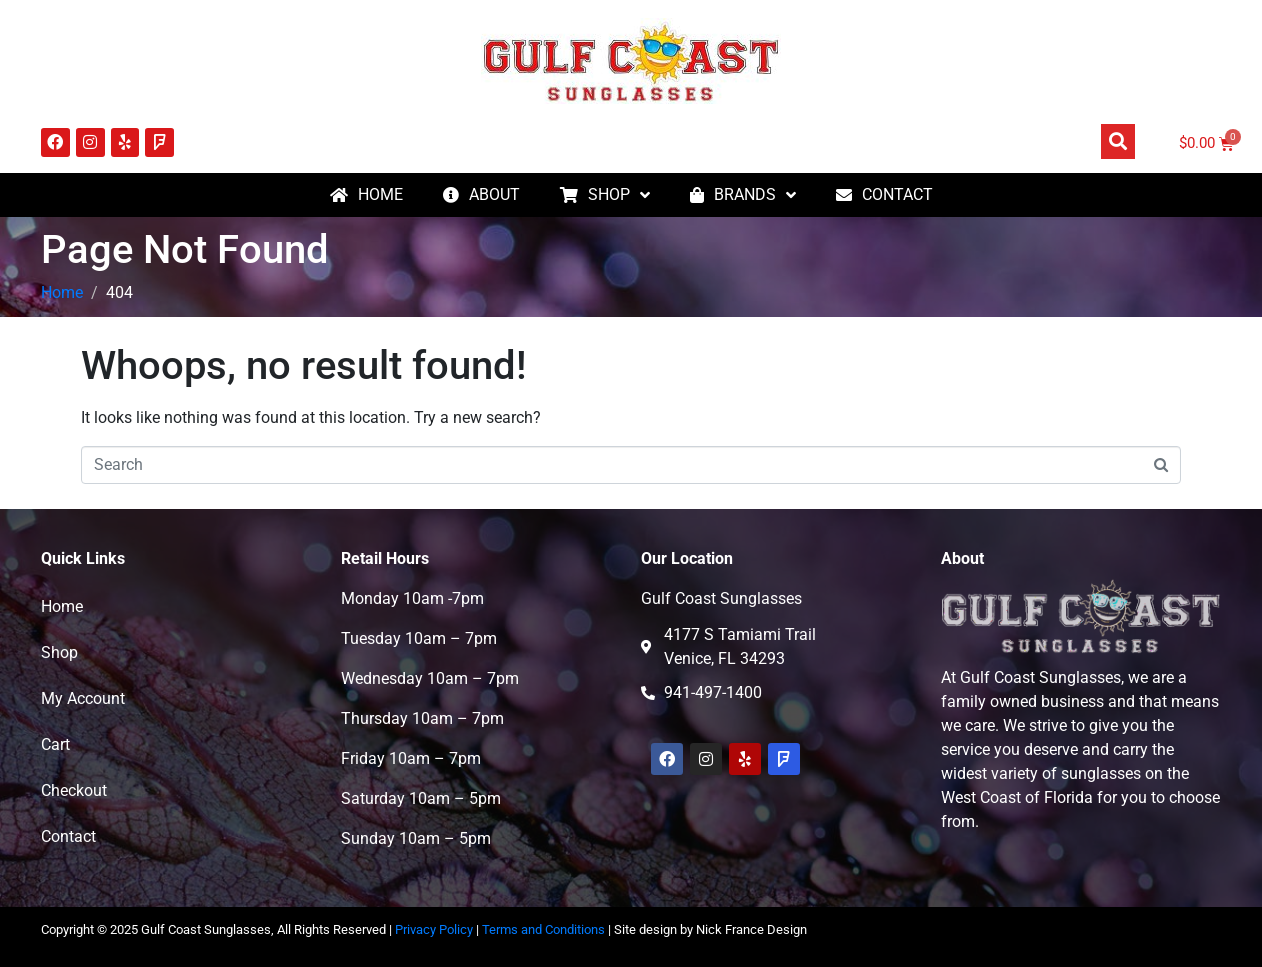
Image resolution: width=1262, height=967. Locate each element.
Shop (59, 652)
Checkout (74, 790)
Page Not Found (185, 249)
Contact (68, 836)
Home (62, 606)
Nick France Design (751, 929)
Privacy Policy (434, 929)
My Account (83, 698)
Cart (55, 744)
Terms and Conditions (543, 929)
